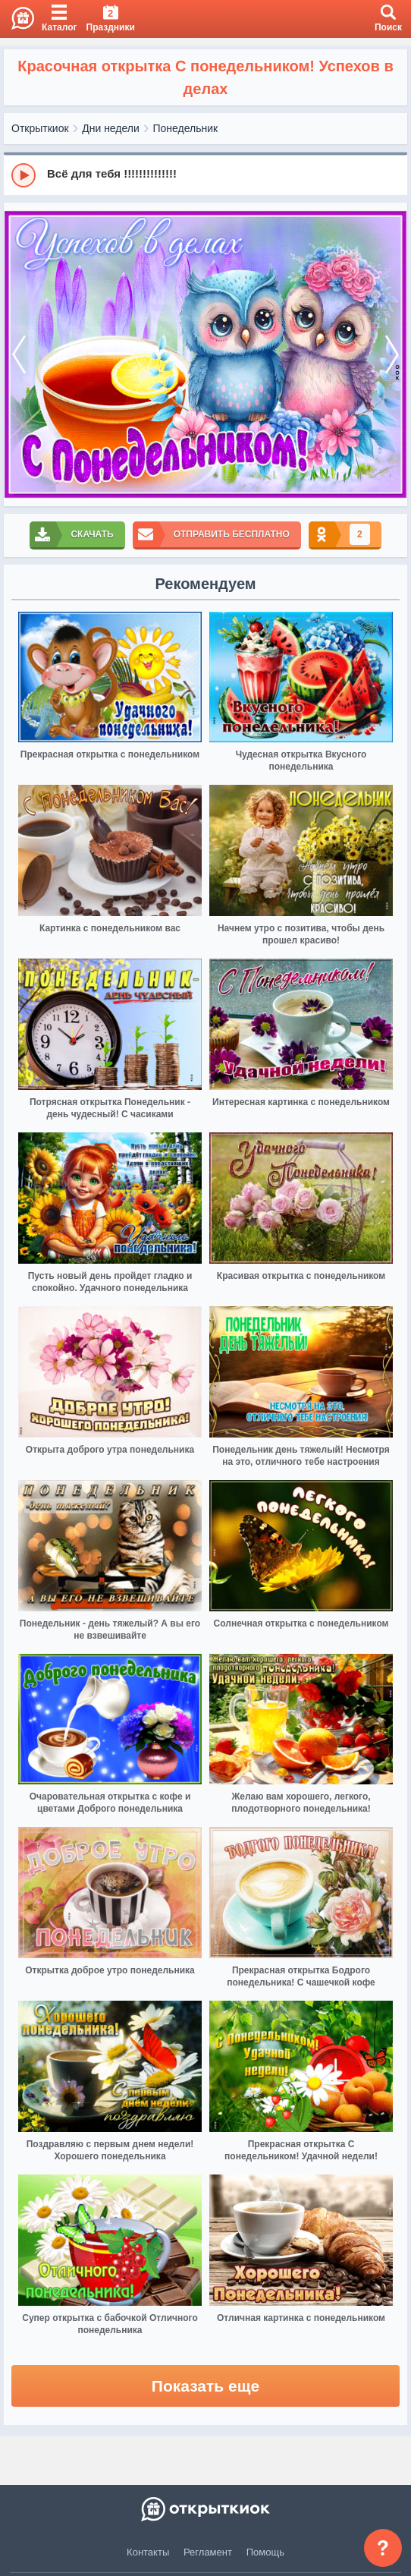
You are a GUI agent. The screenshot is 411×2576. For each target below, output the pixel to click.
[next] (392, 354)
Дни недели (111, 128)
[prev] (19, 354)
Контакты (148, 2552)
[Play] (23, 175)
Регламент (208, 2552)
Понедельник (185, 128)
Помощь (265, 2552)
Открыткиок (40, 128)
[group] (205, 174)
